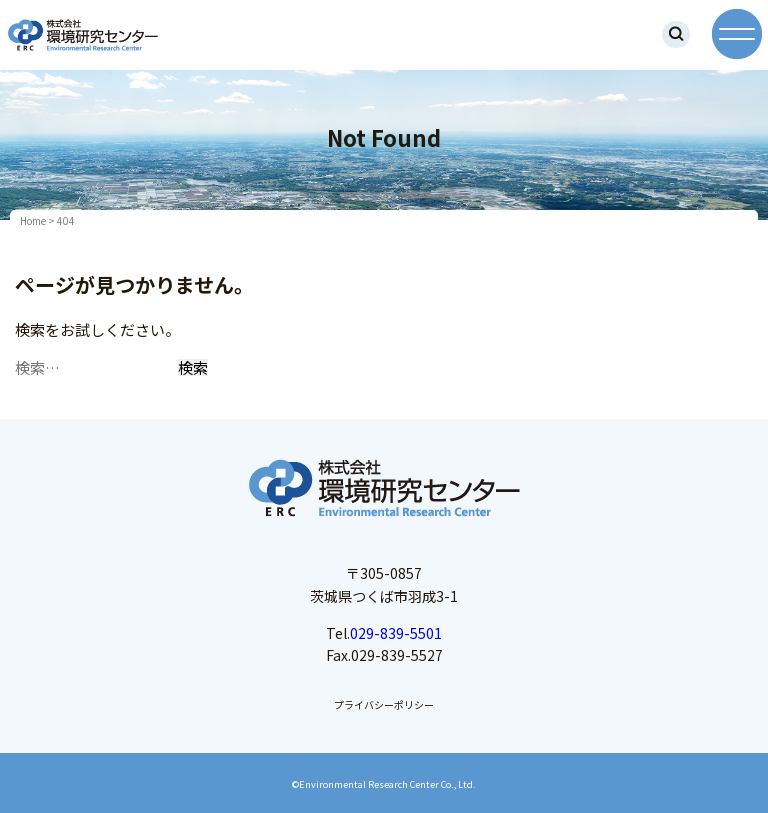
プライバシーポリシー (384, 704)
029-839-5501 (396, 633)
